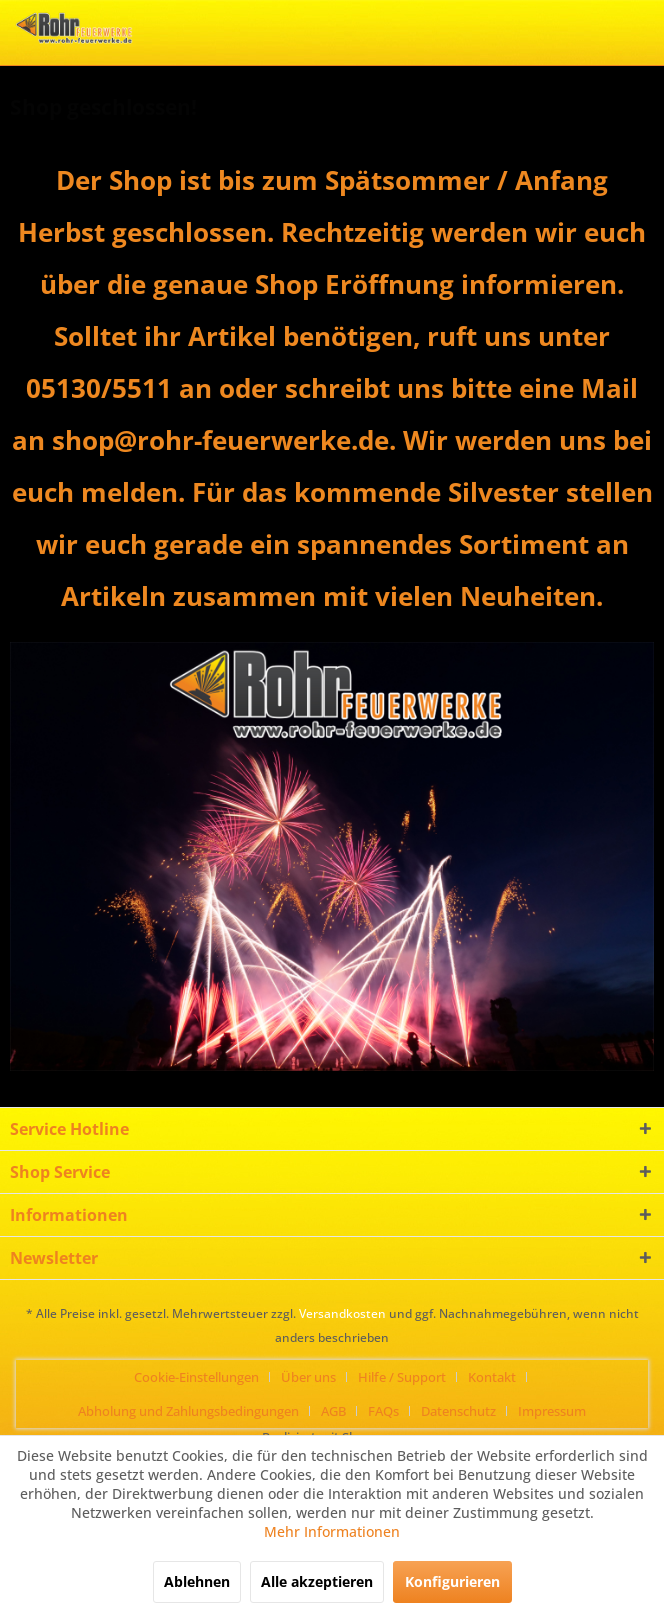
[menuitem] (204, 1377)
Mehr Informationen (332, 1531)
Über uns (308, 1377)
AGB (333, 1411)
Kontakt (492, 1377)
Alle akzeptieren (317, 1581)
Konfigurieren (452, 1581)
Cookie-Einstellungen (196, 1377)
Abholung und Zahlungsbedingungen (188, 1411)
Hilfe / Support (402, 1377)
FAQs (383, 1411)
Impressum (552, 1411)
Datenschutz (458, 1411)
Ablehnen (197, 1581)
